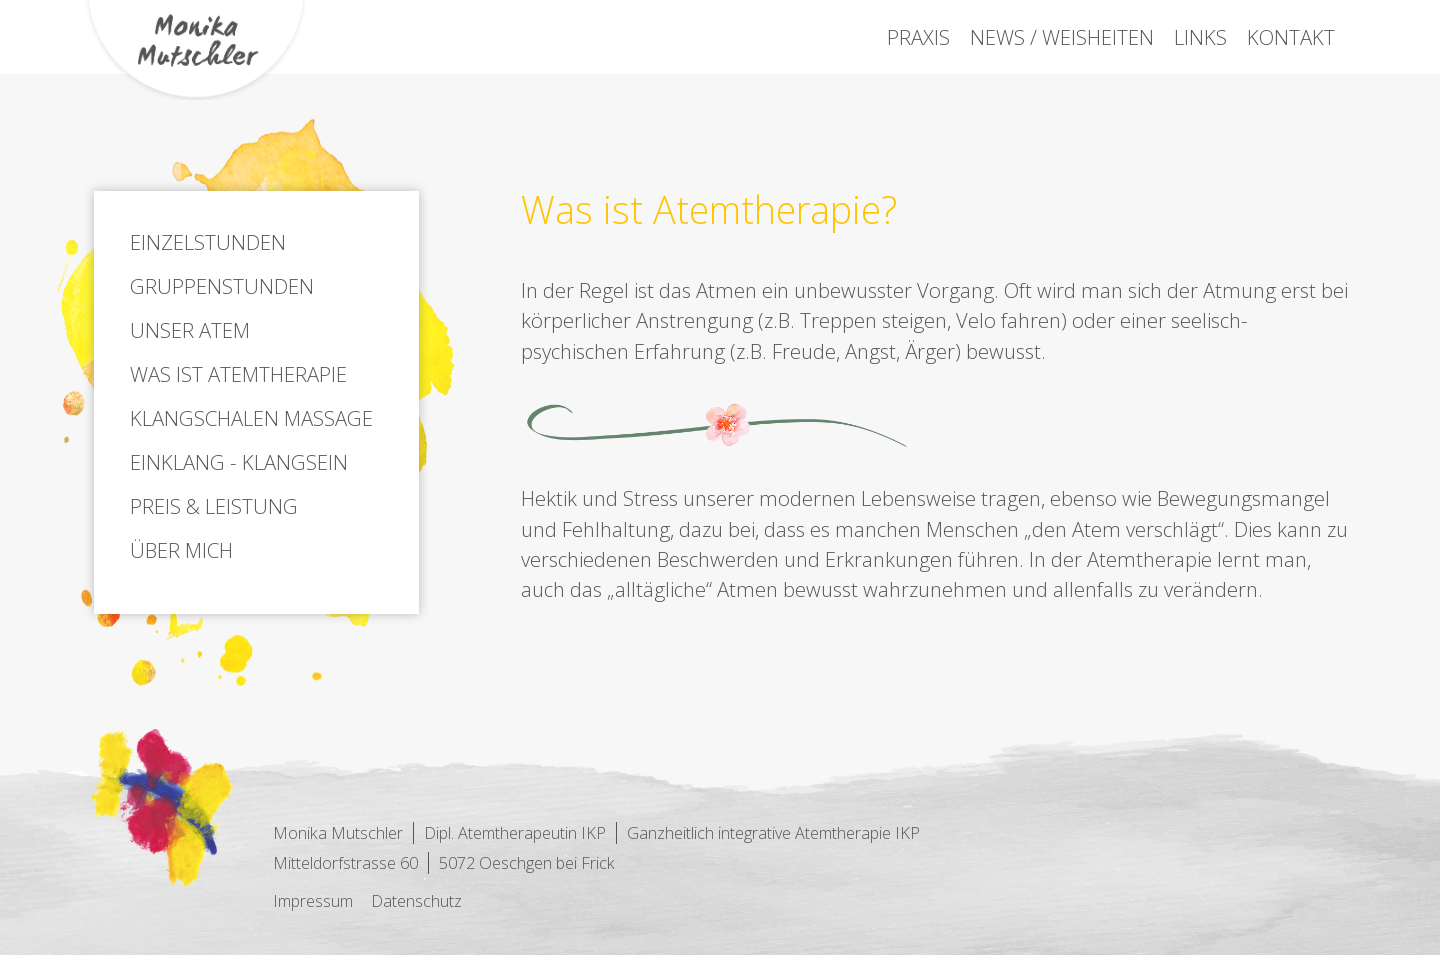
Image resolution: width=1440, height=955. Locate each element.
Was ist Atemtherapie (238, 374)
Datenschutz (416, 901)
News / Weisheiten (1062, 37)
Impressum (313, 901)
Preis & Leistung (214, 506)
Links (1200, 37)
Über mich (181, 550)
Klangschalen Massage (251, 418)
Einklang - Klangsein (239, 462)
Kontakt (1291, 37)
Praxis (918, 37)
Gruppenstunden (222, 286)
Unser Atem (190, 330)
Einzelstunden (208, 242)
